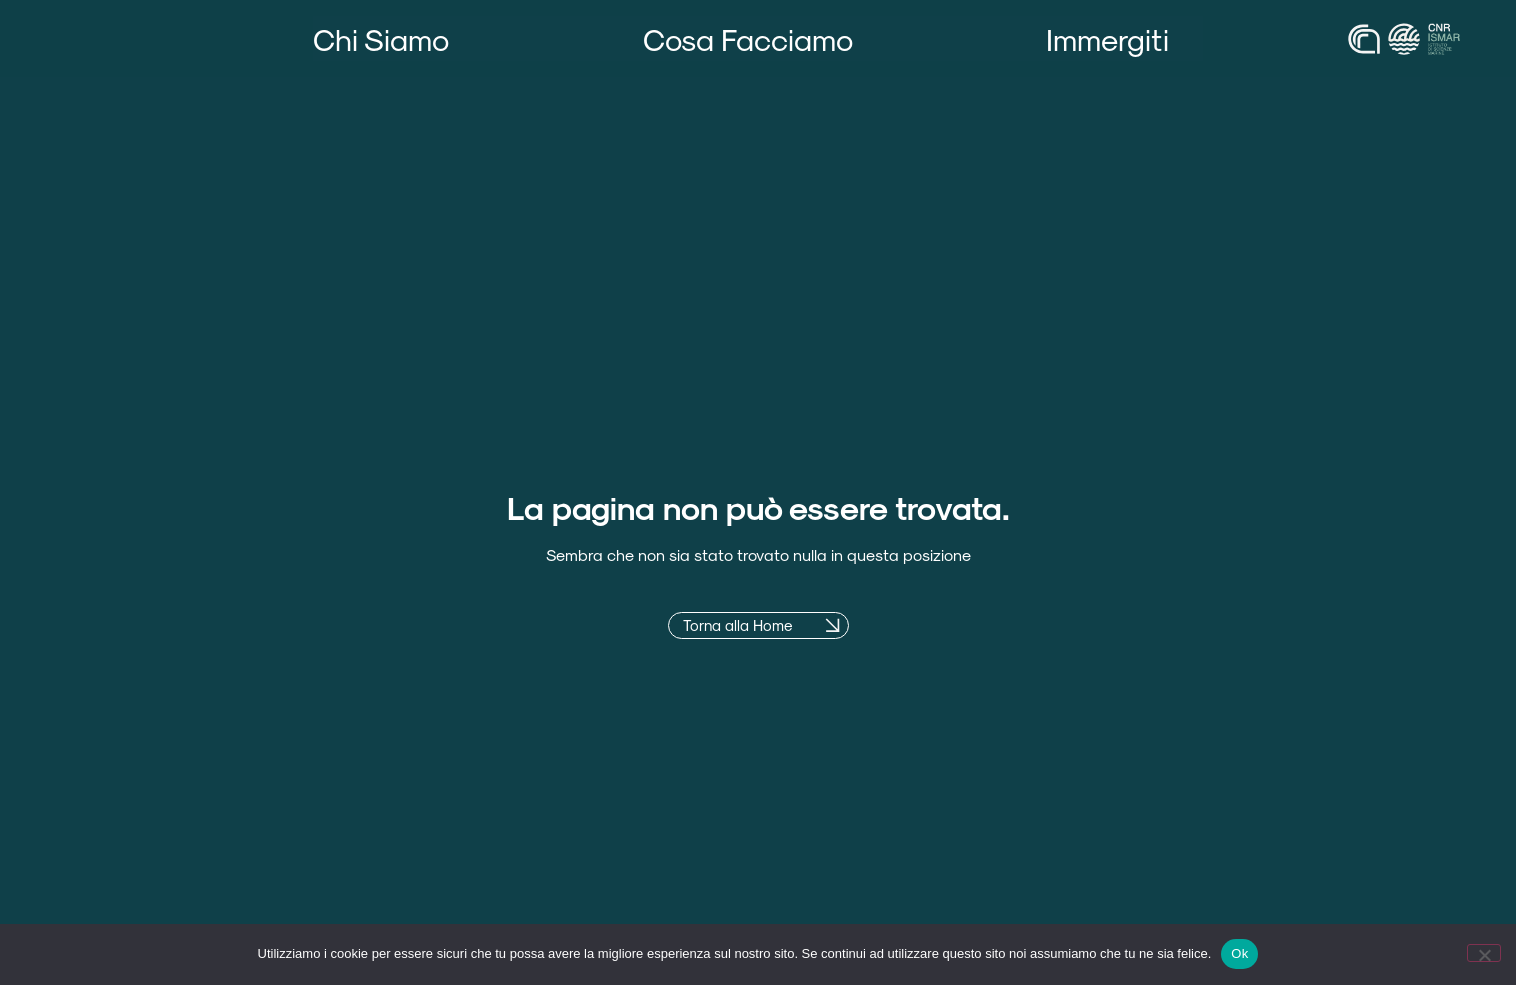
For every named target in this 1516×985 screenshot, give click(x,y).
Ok (1239, 953)
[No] (1484, 953)
